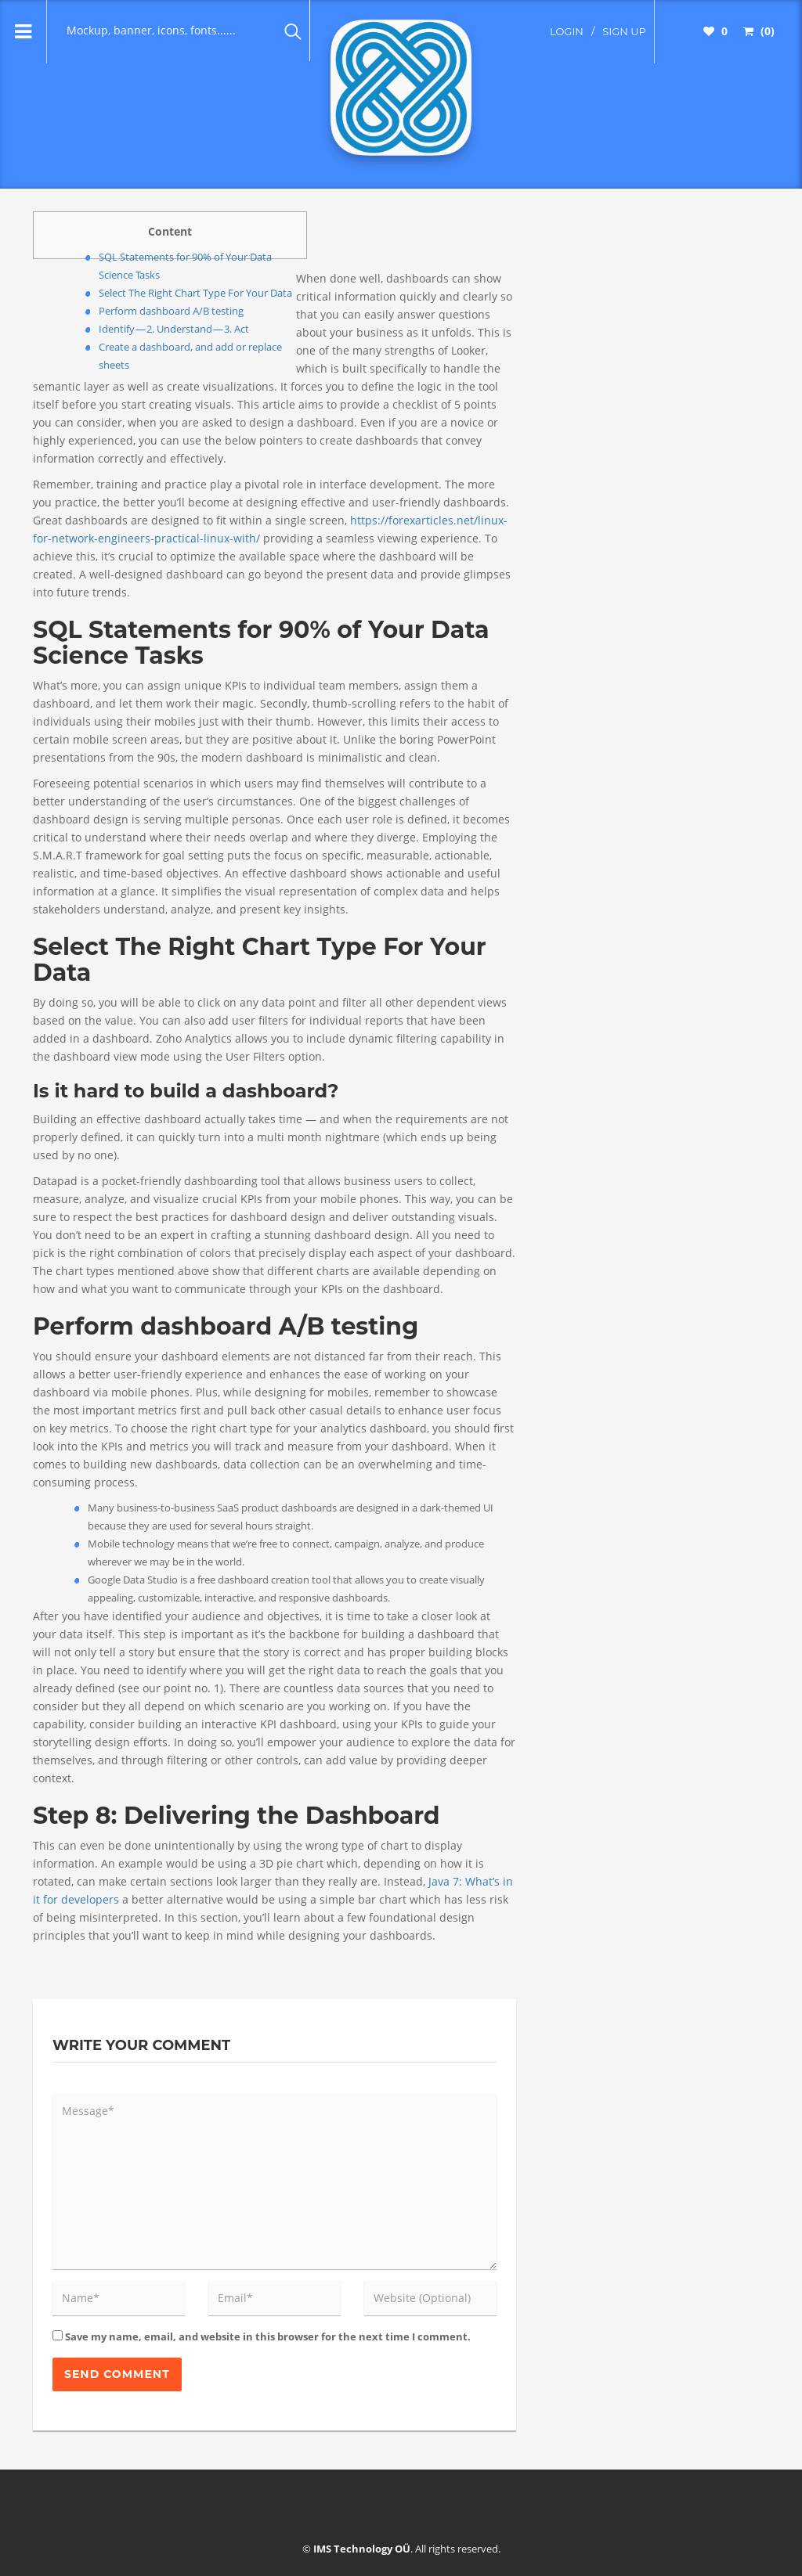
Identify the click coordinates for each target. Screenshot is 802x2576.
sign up (624, 31)
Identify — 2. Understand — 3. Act (174, 329)
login (566, 31)
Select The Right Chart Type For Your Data (195, 293)
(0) (759, 30)
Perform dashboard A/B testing (171, 311)
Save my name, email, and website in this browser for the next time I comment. (268, 2336)
